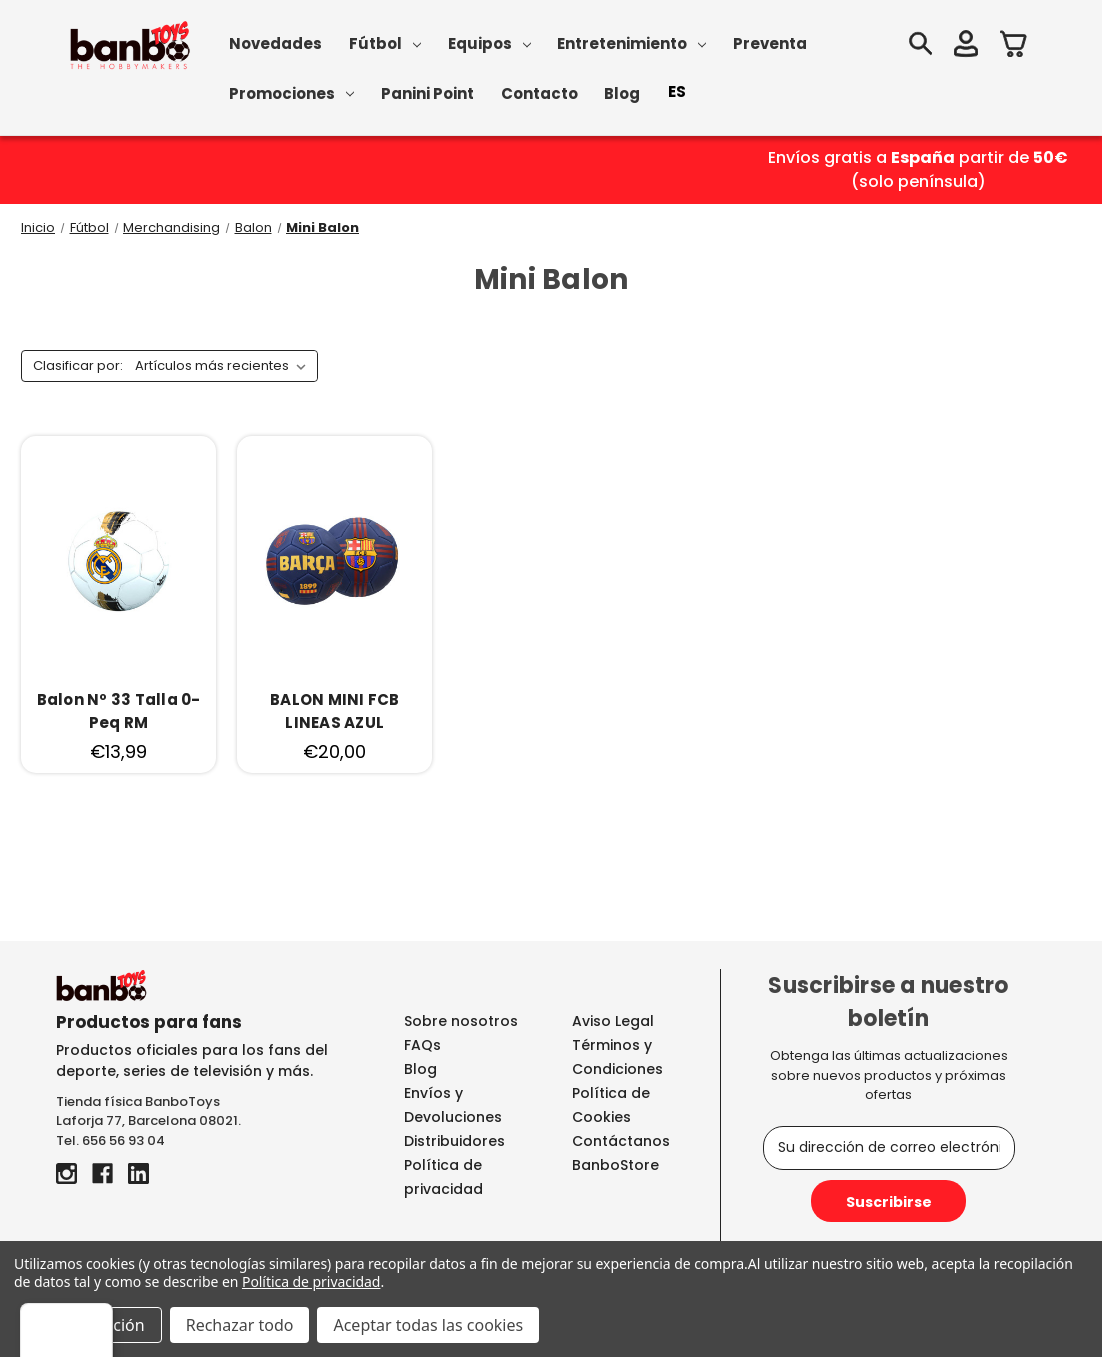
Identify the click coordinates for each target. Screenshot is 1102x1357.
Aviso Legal (613, 1021)
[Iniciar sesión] (966, 46)
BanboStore (615, 1165)
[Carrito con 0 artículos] (1014, 46)
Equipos (489, 43)
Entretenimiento (631, 43)
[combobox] (677, 92)
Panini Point (427, 93)
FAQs (422, 1045)
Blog (622, 93)
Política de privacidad (311, 1281)
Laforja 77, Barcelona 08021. (148, 1120)
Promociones (291, 93)
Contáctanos (621, 1141)
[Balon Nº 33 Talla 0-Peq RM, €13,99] (118, 711)
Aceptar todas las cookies (428, 1325)
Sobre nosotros (461, 1021)
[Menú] (1070, 1315)
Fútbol (385, 43)
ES (677, 91)
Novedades (275, 43)
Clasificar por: (78, 365)
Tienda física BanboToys (138, 1101)
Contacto (539, 93)
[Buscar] (920, 46)
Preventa (770, 43)
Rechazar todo (240, 1325)
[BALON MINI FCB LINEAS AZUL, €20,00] (334, 711)
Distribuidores (454, 1141)
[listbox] (224, 366)
